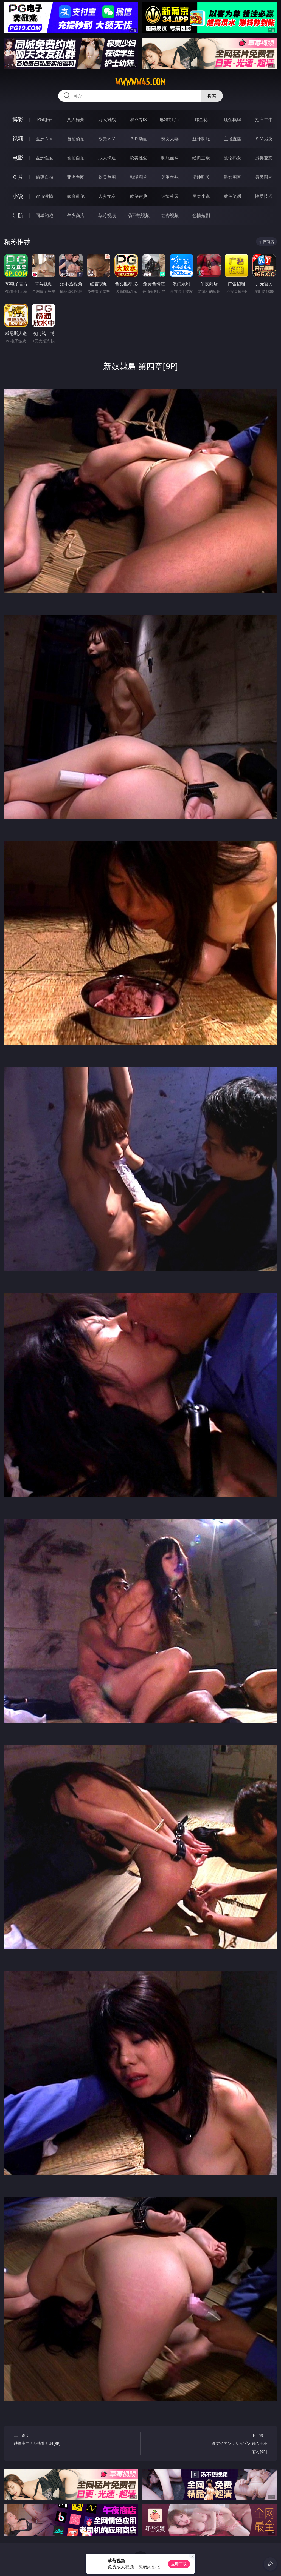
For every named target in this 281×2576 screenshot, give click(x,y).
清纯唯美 (201, 177)
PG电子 (44, 119)
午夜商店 (76, 215)
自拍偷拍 (76, 139)
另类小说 (201, 196)
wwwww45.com (140, 81)
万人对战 (107, 119)
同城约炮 (44, 215)
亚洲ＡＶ (44, 139)
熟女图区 (232, 177)
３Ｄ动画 (138, 139)
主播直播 (232, 139)
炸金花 (201, 119)
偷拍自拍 (76, 158)
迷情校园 (170, 196)
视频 (17, 138)
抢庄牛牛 (263, 119)
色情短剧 (201, 215)
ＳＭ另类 (263, 139)
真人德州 (76, 119)
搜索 (211, 96)
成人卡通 (107, 158)
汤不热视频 (139, 215)
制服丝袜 (170, 158)
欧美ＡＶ (107, 139)
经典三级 (201, 158)
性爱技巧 (263, 196)
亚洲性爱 (44, 158)
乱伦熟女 (232, 158)
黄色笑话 (232, 196)
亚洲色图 (76, 177)
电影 (17, 157)
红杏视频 (170, 215)
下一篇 (239, 2444)
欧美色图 (107, 177)
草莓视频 (107, 215)
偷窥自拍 (44, 177)
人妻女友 (107, 196)
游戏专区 (138, 119)
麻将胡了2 (170, 119)
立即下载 (179, 2563)
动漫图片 (138, 177)
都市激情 (44, 196)
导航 (17, 215)
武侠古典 (138, 196)
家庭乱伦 (76, 196)
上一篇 (41, 2440)
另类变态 (263, 158)
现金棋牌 (232, 119)
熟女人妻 (170, 139)
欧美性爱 (138, 158)
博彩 (17, 119)
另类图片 (263, 177)
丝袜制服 (201, 139)
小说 (17, 196)
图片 (17, 177)
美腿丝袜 (170, 177)
